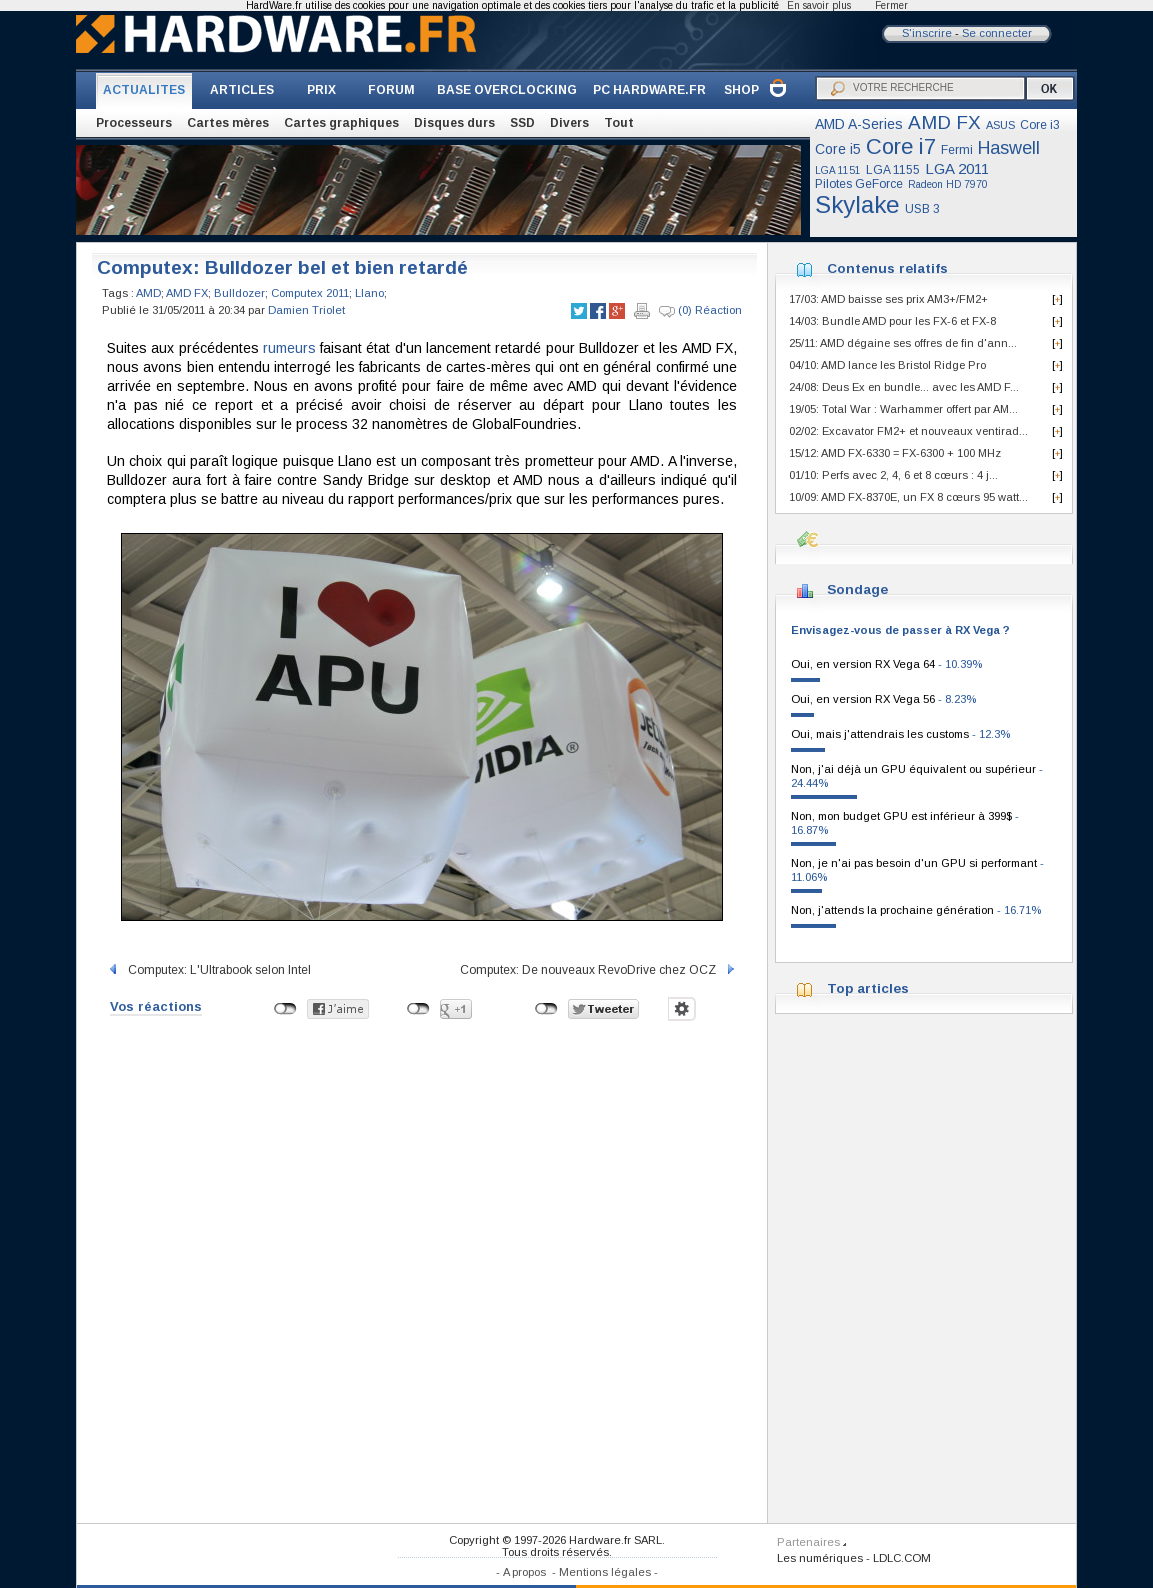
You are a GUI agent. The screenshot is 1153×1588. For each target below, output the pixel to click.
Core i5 (838, 149)
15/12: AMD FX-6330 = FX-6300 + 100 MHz (895, 453)
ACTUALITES (144, 90)
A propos (524, 1572)
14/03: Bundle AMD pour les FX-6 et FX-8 (892, 321)
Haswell (1009, 148)
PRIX (321, 90)
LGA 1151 (838, 170)
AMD (148, 293)
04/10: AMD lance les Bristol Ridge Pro (887, 365)
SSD (522, 123)
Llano (369, 293)
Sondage (857, 589)
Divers (569, 123)
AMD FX (944, 122)
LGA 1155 (893, 170)
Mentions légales (605, 1572)
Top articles (868, 988)
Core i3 (1040, 125)
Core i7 (901, 146)
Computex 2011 (310, 293)
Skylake (857, 204)
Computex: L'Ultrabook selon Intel (209, 970)
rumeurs (289, 348)
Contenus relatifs (887, 268)
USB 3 (922, 209)
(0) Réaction (700, 311)
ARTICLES (242, 90)
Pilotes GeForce (859, 184)
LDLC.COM (902, 1558)
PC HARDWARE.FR (649, 90)
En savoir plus (819, 5)
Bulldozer (239, 293)
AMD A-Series (859, 124)
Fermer (891, 5)
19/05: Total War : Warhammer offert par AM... (903, 409)
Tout (619, 123)
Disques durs (454, 123)
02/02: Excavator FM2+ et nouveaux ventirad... (908, 431)
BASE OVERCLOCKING (507, 90)
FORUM (391, 90)
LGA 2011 (957, 168)
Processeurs (134, 123)
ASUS (1000, 125)
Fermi (957, 150)
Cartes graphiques (341, 123)
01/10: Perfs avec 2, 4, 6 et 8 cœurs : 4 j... (893, 475)
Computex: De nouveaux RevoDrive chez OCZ (598, 970)
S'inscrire (927, 33)
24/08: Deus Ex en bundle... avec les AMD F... (904, 387)
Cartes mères (228, 123)
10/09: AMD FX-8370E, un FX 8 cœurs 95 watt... (908, 497)
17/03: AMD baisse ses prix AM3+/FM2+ (888, 299)
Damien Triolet (306, 310)
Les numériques (820, 1558)
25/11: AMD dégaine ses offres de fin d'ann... (903, 343)
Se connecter (997, 33)
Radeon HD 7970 (948, 184)
